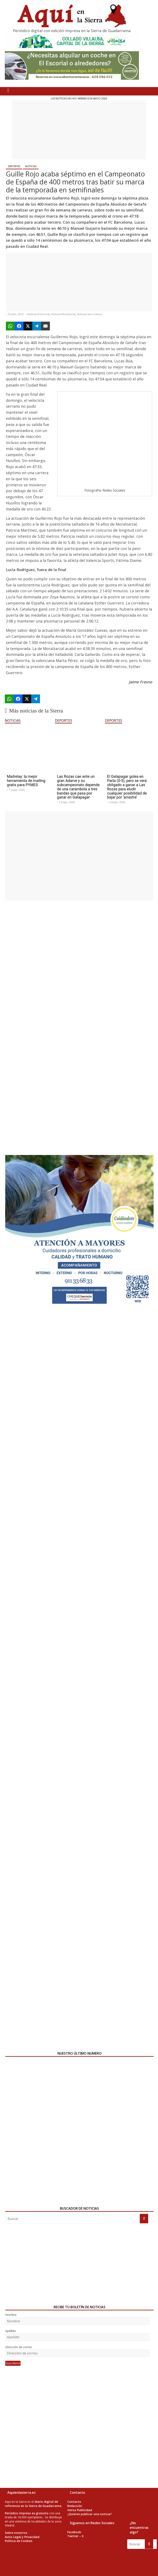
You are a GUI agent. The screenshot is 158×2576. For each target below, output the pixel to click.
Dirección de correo (18, 2347)
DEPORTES (14, 166)
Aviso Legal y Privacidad (22, 2537)
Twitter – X (75, 2536)
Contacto (74, 2502)
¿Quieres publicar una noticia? (89, 2514)
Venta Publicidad (79, 2510)
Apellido (10, 2331)
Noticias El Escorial (38, 314)
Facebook (74, 2532)
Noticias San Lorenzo (89, 314)
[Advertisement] (79, 129)
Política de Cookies (18, 2541)
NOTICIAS (30, 166)
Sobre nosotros (16, 2533)
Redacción (74, 2506)
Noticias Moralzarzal (63, 314)
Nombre (11, 2315)
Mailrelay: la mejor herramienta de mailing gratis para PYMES (26, 780)
